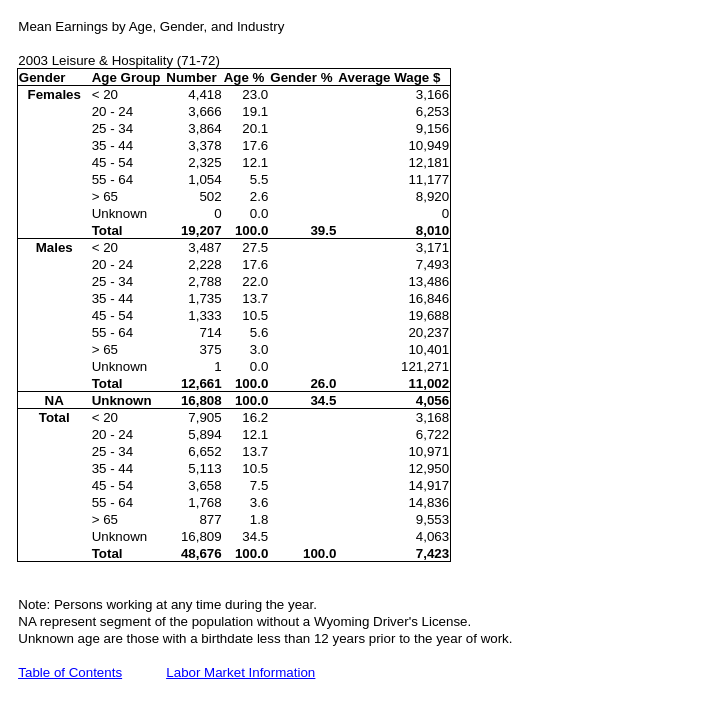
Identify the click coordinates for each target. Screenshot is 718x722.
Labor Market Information (240, 672)
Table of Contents (70, 672)
